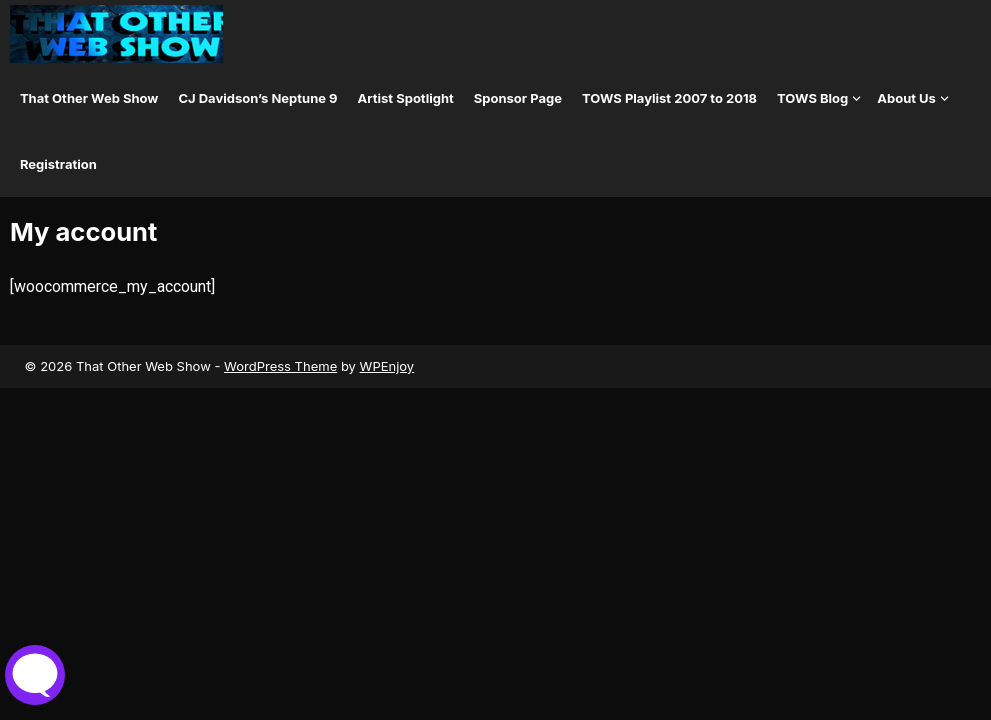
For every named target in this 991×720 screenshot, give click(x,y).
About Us (906, 98)
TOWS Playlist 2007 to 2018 (669, 98)
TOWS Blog (812, 98)
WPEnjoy (387, 366)
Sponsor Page (518, 98)
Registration (58, 164)
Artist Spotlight (406, 98)
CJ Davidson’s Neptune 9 (257, 98)
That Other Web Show (89, 98)
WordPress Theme (280, 366)
